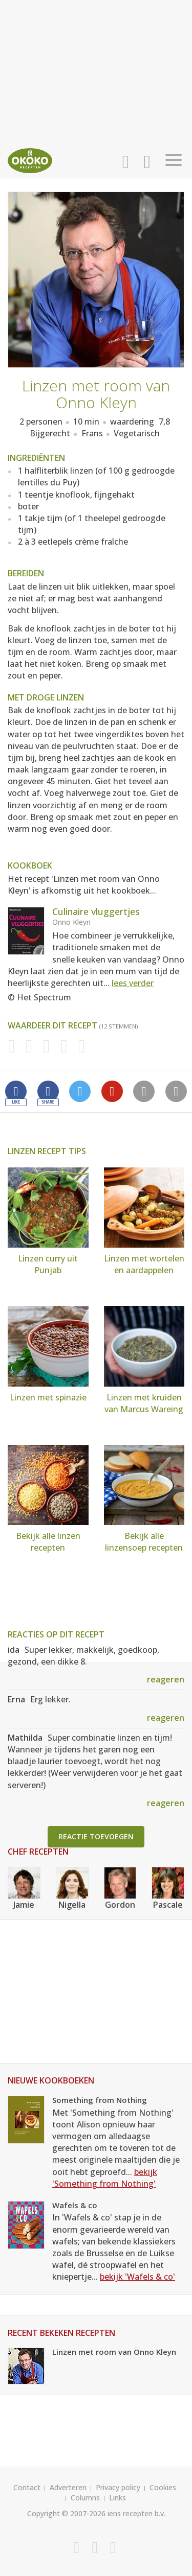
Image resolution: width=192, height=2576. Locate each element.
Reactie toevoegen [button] (96, 1836)
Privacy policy (118, 2487)
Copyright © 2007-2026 (66, 2513)
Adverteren (68, 2487)
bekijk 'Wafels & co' (137, 2276)
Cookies (163, 2487)
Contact (26, 2487)
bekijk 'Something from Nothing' (104, 2177)
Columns (85, 2497)
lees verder (133, 983)
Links (117, 2497)
